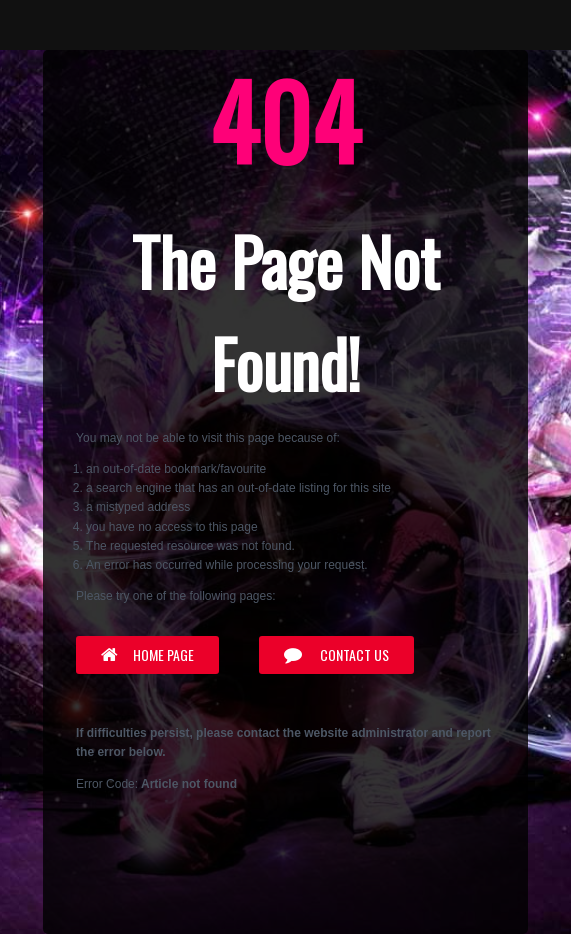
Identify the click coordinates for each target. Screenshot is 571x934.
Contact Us (336, 654)
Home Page (147, 654)
